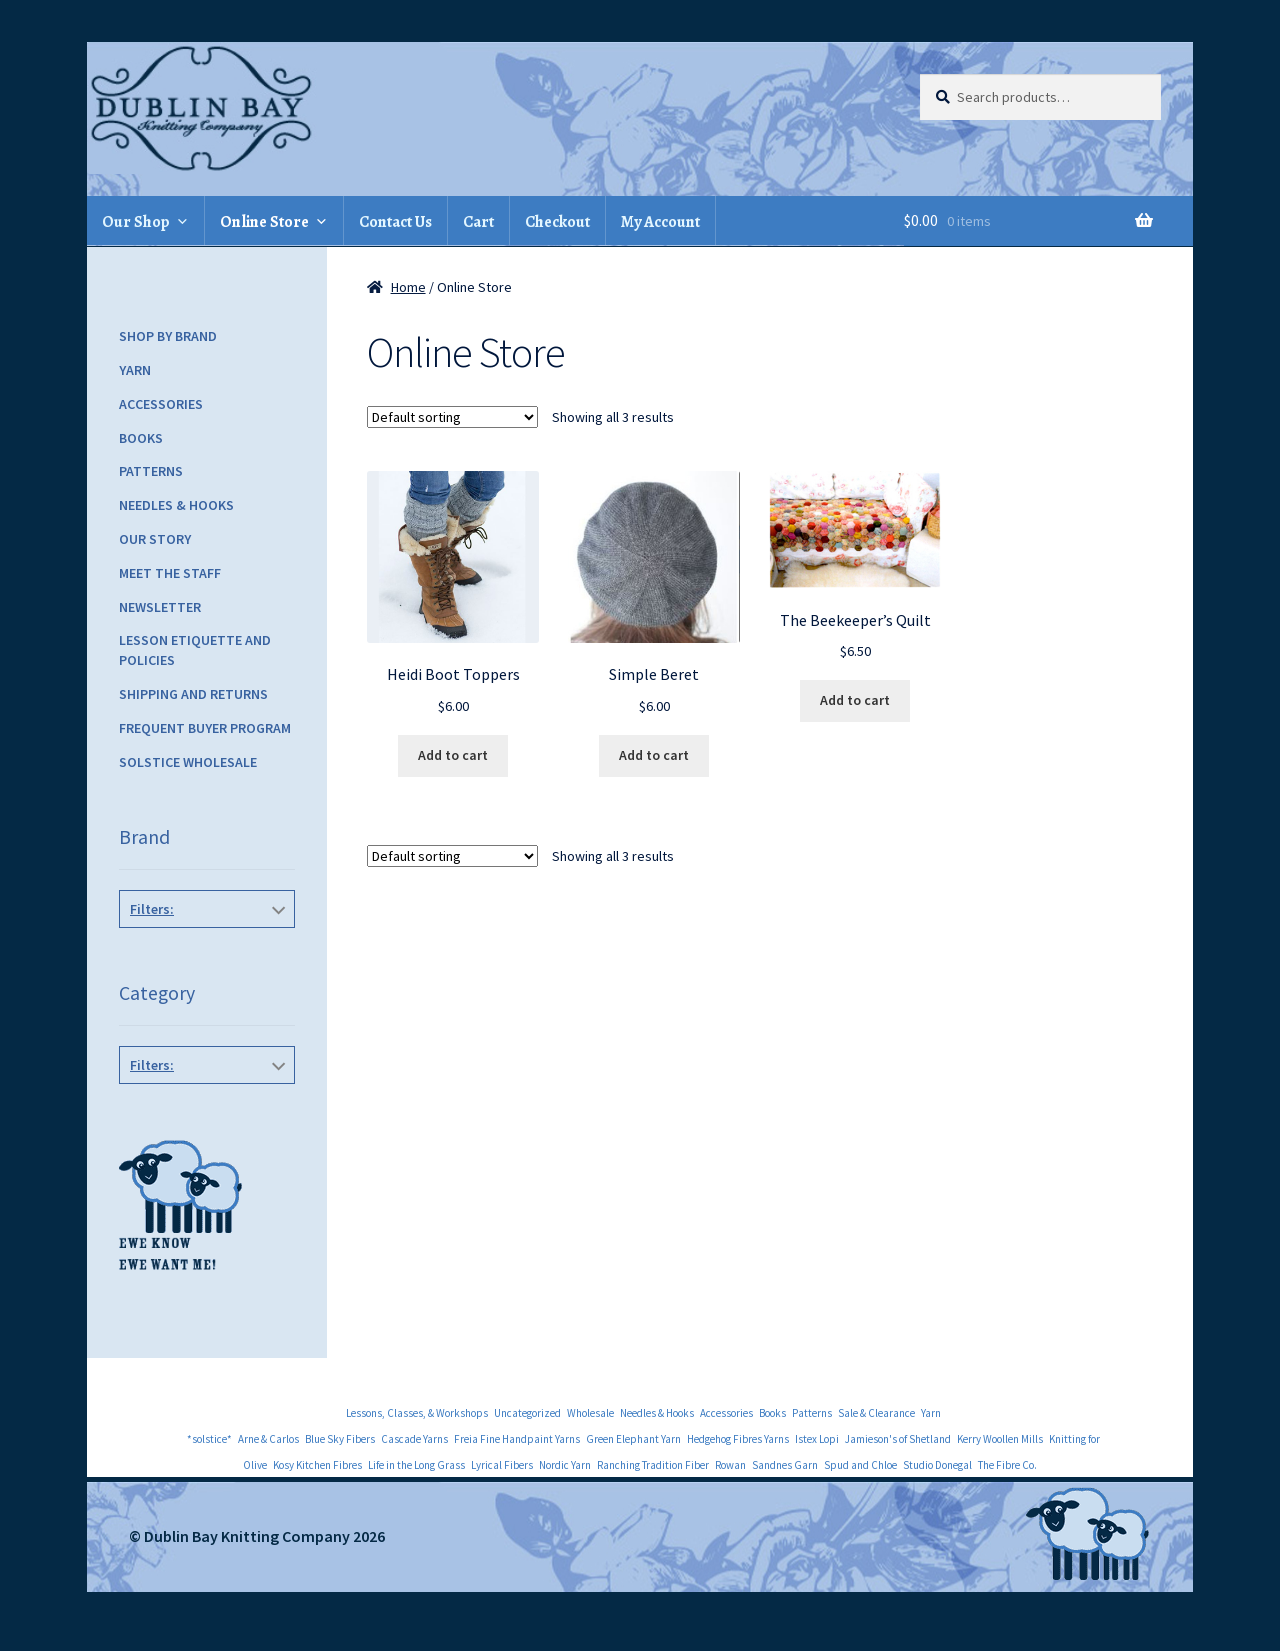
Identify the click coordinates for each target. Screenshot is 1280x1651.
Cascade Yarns (414, 1439)
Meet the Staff (170, 573)
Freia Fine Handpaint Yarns (517, 1439)
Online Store (264, 222)
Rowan (730, 1465)
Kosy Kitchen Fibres (317, 1465)
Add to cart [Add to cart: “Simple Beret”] (654, 755)
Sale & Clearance (876, 1413)
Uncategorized (527, 1413)
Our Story (155, 539)
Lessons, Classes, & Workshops (417, 1413)
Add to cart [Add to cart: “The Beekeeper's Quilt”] (855, 700)
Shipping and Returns (193, 694)
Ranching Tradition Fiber (653, 1465)
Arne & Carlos (268, 1439)
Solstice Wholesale (188, 762)
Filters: (152, 909)
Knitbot (203, 954)
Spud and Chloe (860, 1465)
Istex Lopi (817, 1439)
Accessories (161, 404)
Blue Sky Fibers (340, 1439)
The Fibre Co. (1007, 1465)
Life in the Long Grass (416, 1465)
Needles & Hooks (176, 505)
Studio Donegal (937, 1465)
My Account (660, 222)
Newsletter (160, 607)
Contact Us (395, 222)
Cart (478, 222)
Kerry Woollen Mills (1000, 1439)
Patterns (151, 471)
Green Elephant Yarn (633, 1439)
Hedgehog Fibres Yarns (738, 1439)
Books (141, 438)
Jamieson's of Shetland (898, 1439)
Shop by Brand (168, 336)
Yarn (135, 370)
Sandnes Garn (785, 1465)
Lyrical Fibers (502, 1465)
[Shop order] (452, 417)
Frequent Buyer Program (205, 728)
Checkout (557, 222)
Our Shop (136, 222)
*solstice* (209, 1439)
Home (408, 287)
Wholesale (590, 1413)
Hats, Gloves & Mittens (203, 1110)
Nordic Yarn (565, 1465)
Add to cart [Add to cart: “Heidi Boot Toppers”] (453, 755)
